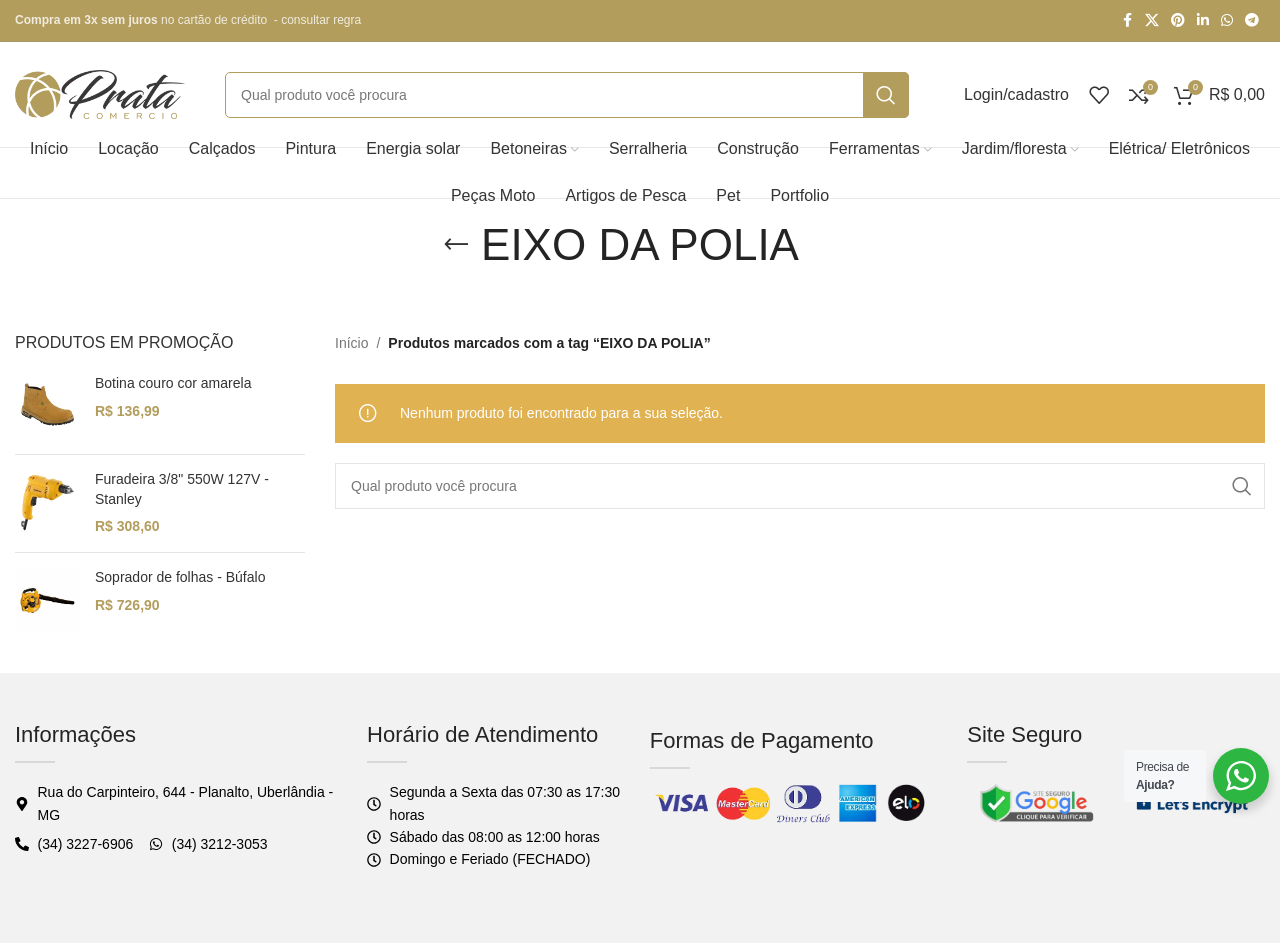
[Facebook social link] (1127, 20)
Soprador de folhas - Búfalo (180, 577)
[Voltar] (456, 245)
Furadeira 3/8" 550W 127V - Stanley (182, 489)
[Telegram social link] (1252, 20)
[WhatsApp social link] (1227, 20)
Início (351, 343)
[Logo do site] (100, 93)
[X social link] (1152, 20)
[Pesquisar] (567, 95)
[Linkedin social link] (1203, 20)
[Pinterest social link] (1178, 20)
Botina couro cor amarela (173, 383)
